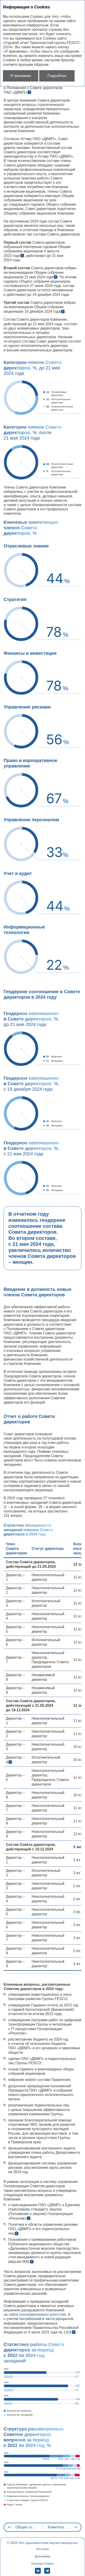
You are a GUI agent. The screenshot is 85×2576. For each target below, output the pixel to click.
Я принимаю (20, 76)
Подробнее (57, 76)
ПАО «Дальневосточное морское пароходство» (48, 2543)
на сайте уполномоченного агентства (35, 2314)
